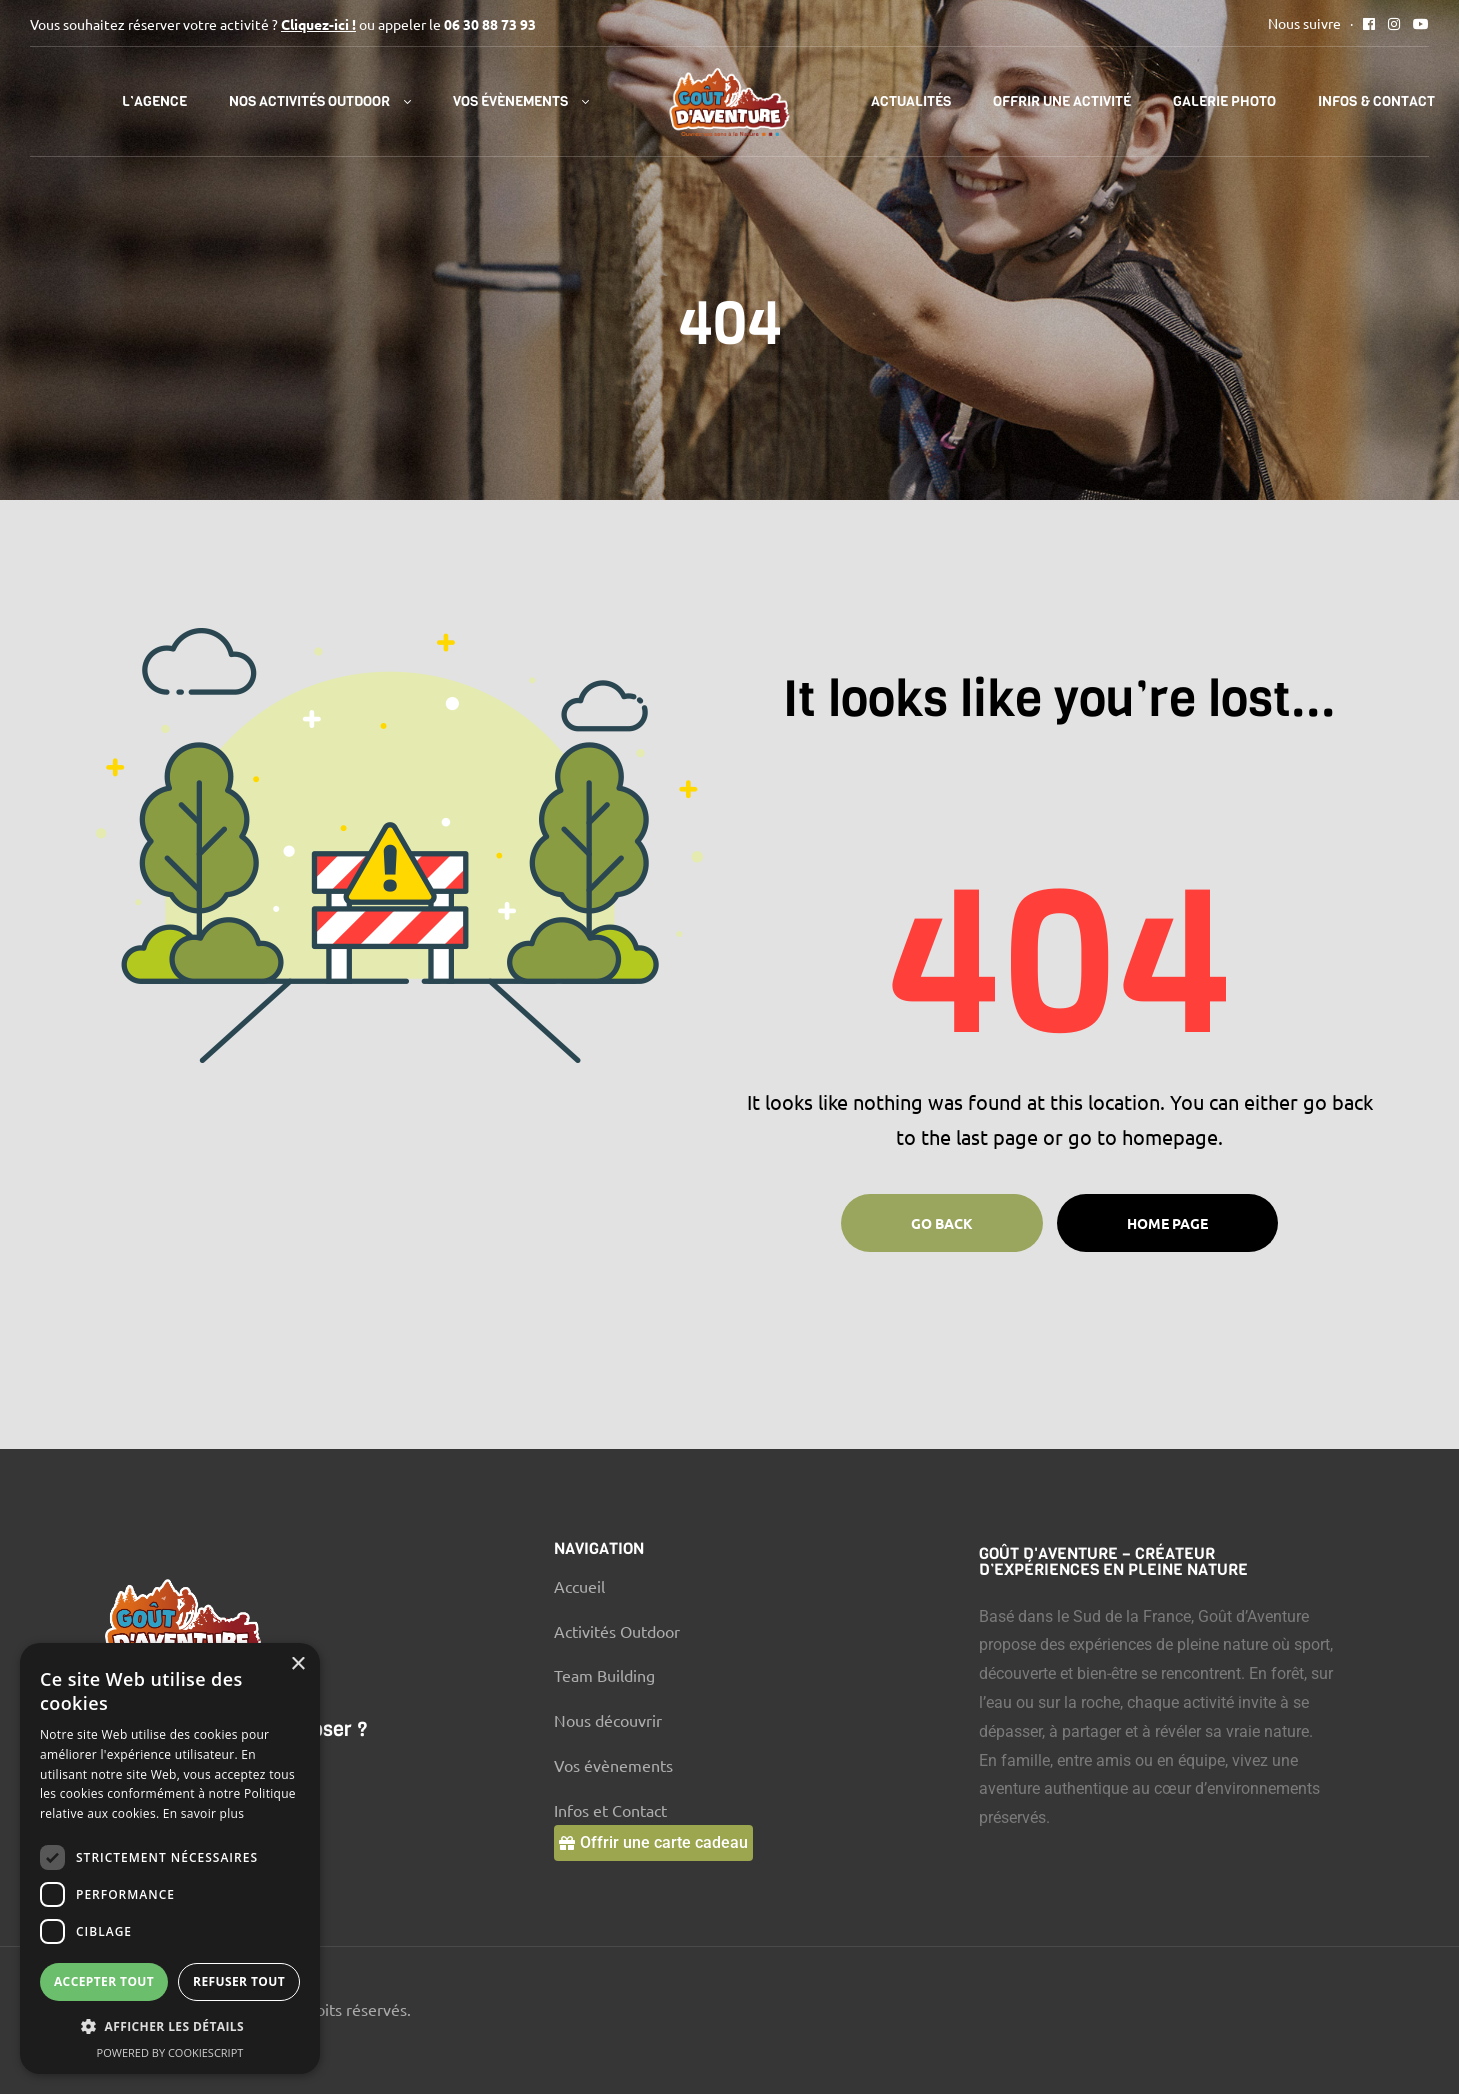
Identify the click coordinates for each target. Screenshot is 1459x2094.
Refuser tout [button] (239, 1981)
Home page (1167, 1223)
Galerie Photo (1224, 101)
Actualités (911, 101)
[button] (653, 1843)
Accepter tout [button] (104, 1981)
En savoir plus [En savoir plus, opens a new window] (203, 1813)
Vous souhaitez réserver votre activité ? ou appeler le (283, 24)
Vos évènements (510, 101)
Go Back (942, 1223)
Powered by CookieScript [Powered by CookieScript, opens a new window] (170, 2052)
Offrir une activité (1062, 101)
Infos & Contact (1376, 101)
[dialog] (170, 1858)
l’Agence (154, 101)
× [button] (297, 1664)
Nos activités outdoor (309, 101)
